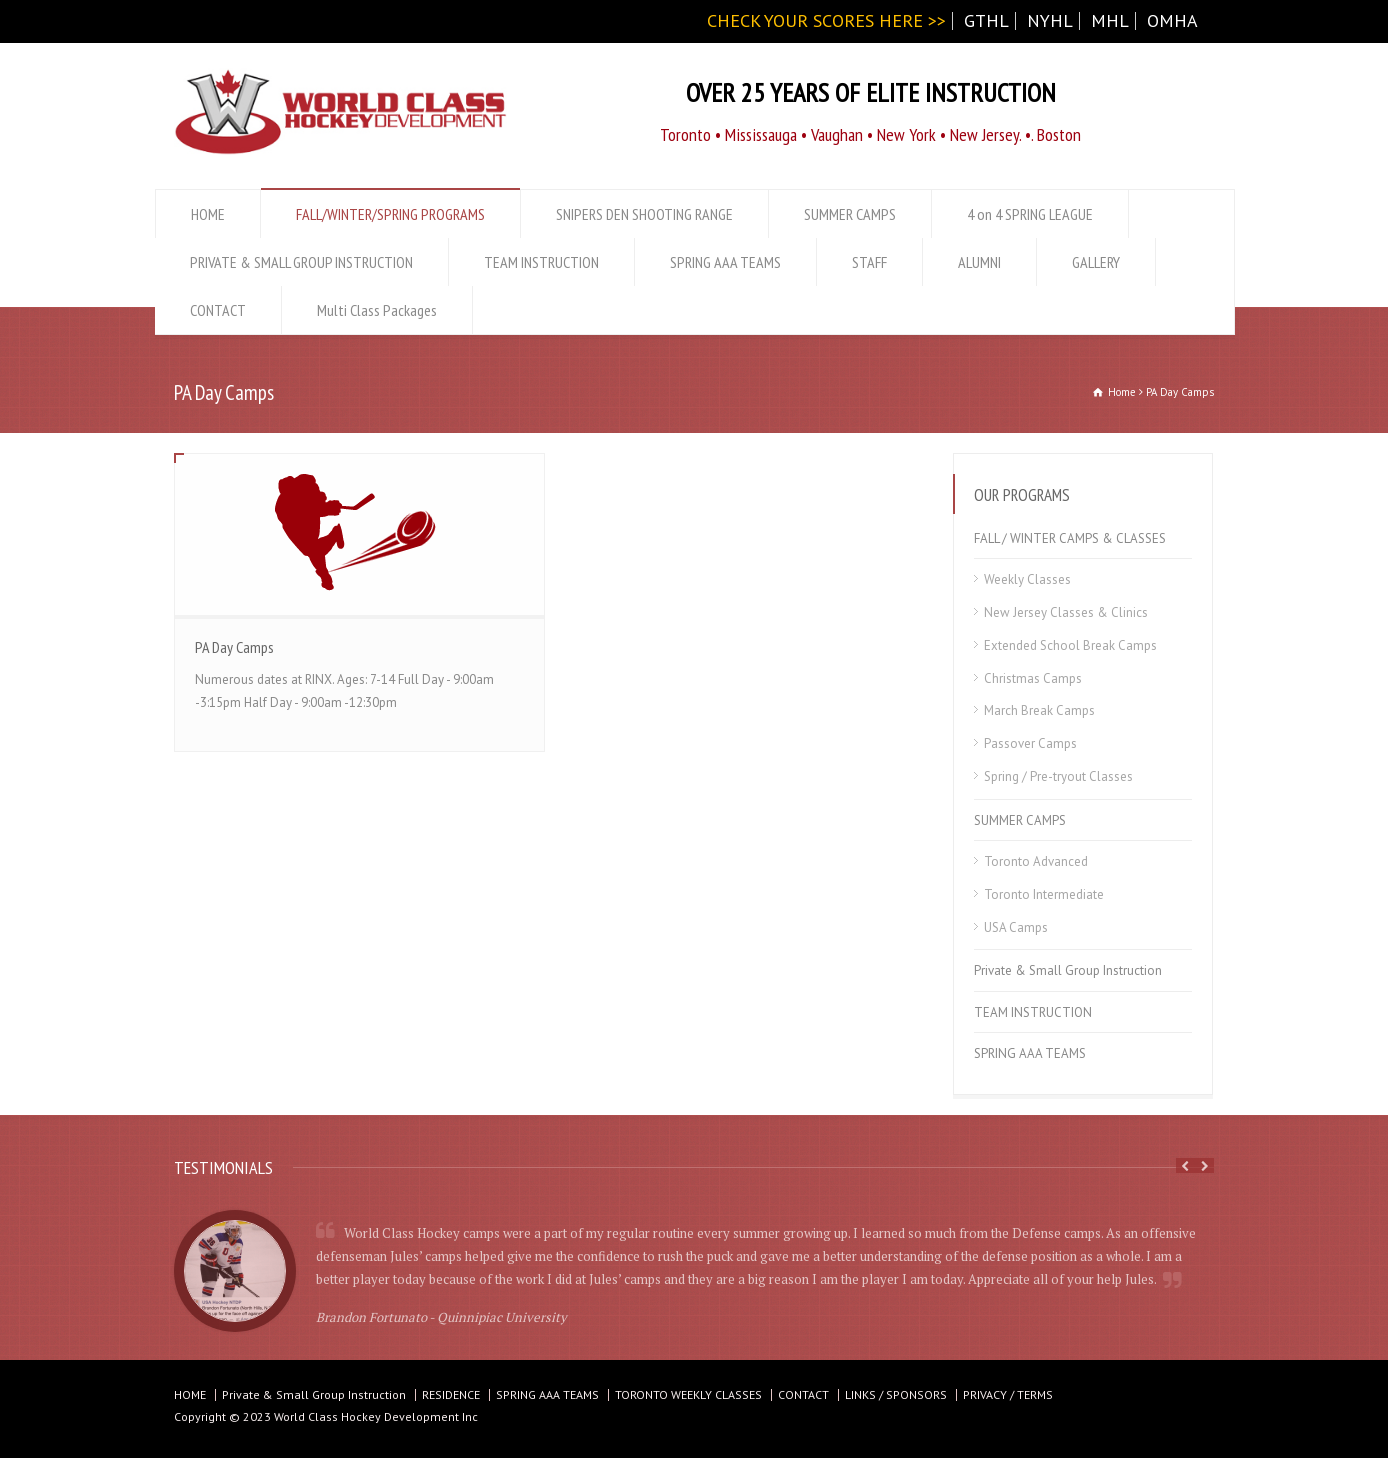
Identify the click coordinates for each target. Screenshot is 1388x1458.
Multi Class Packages (377, 310)
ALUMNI (979, 262)
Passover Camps (1030, 743)
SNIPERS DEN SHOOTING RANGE (644, 214)
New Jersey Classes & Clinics (1066, 612)
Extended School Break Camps (1070, 645)
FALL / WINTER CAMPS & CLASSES (1070, 538)
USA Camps (1016, 927)
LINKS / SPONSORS (896, 1394)
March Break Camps (1039, 710)
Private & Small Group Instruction (1068, 970)
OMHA (1172, 20)
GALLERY (1096, 262)
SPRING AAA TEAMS (725, 262)
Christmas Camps (1033, 678)
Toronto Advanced (1036, 861)
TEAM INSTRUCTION (541, 262)
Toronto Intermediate (1044, 894)
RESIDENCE (451, 1394)
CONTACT (218, 310)
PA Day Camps (234, 647)
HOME (208, 214)
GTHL (986, 20)
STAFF (869, 262)
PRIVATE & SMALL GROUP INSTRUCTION (301, 262)
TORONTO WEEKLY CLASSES (688, 1394)
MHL (1110, 20)
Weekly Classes (1027, 579)
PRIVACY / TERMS (1008, 1394)
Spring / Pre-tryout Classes (1058, 776)
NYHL (1050, 20)
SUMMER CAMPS (850, 214)
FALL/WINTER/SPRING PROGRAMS (390, 214)
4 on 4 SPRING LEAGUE (1030, 214)
